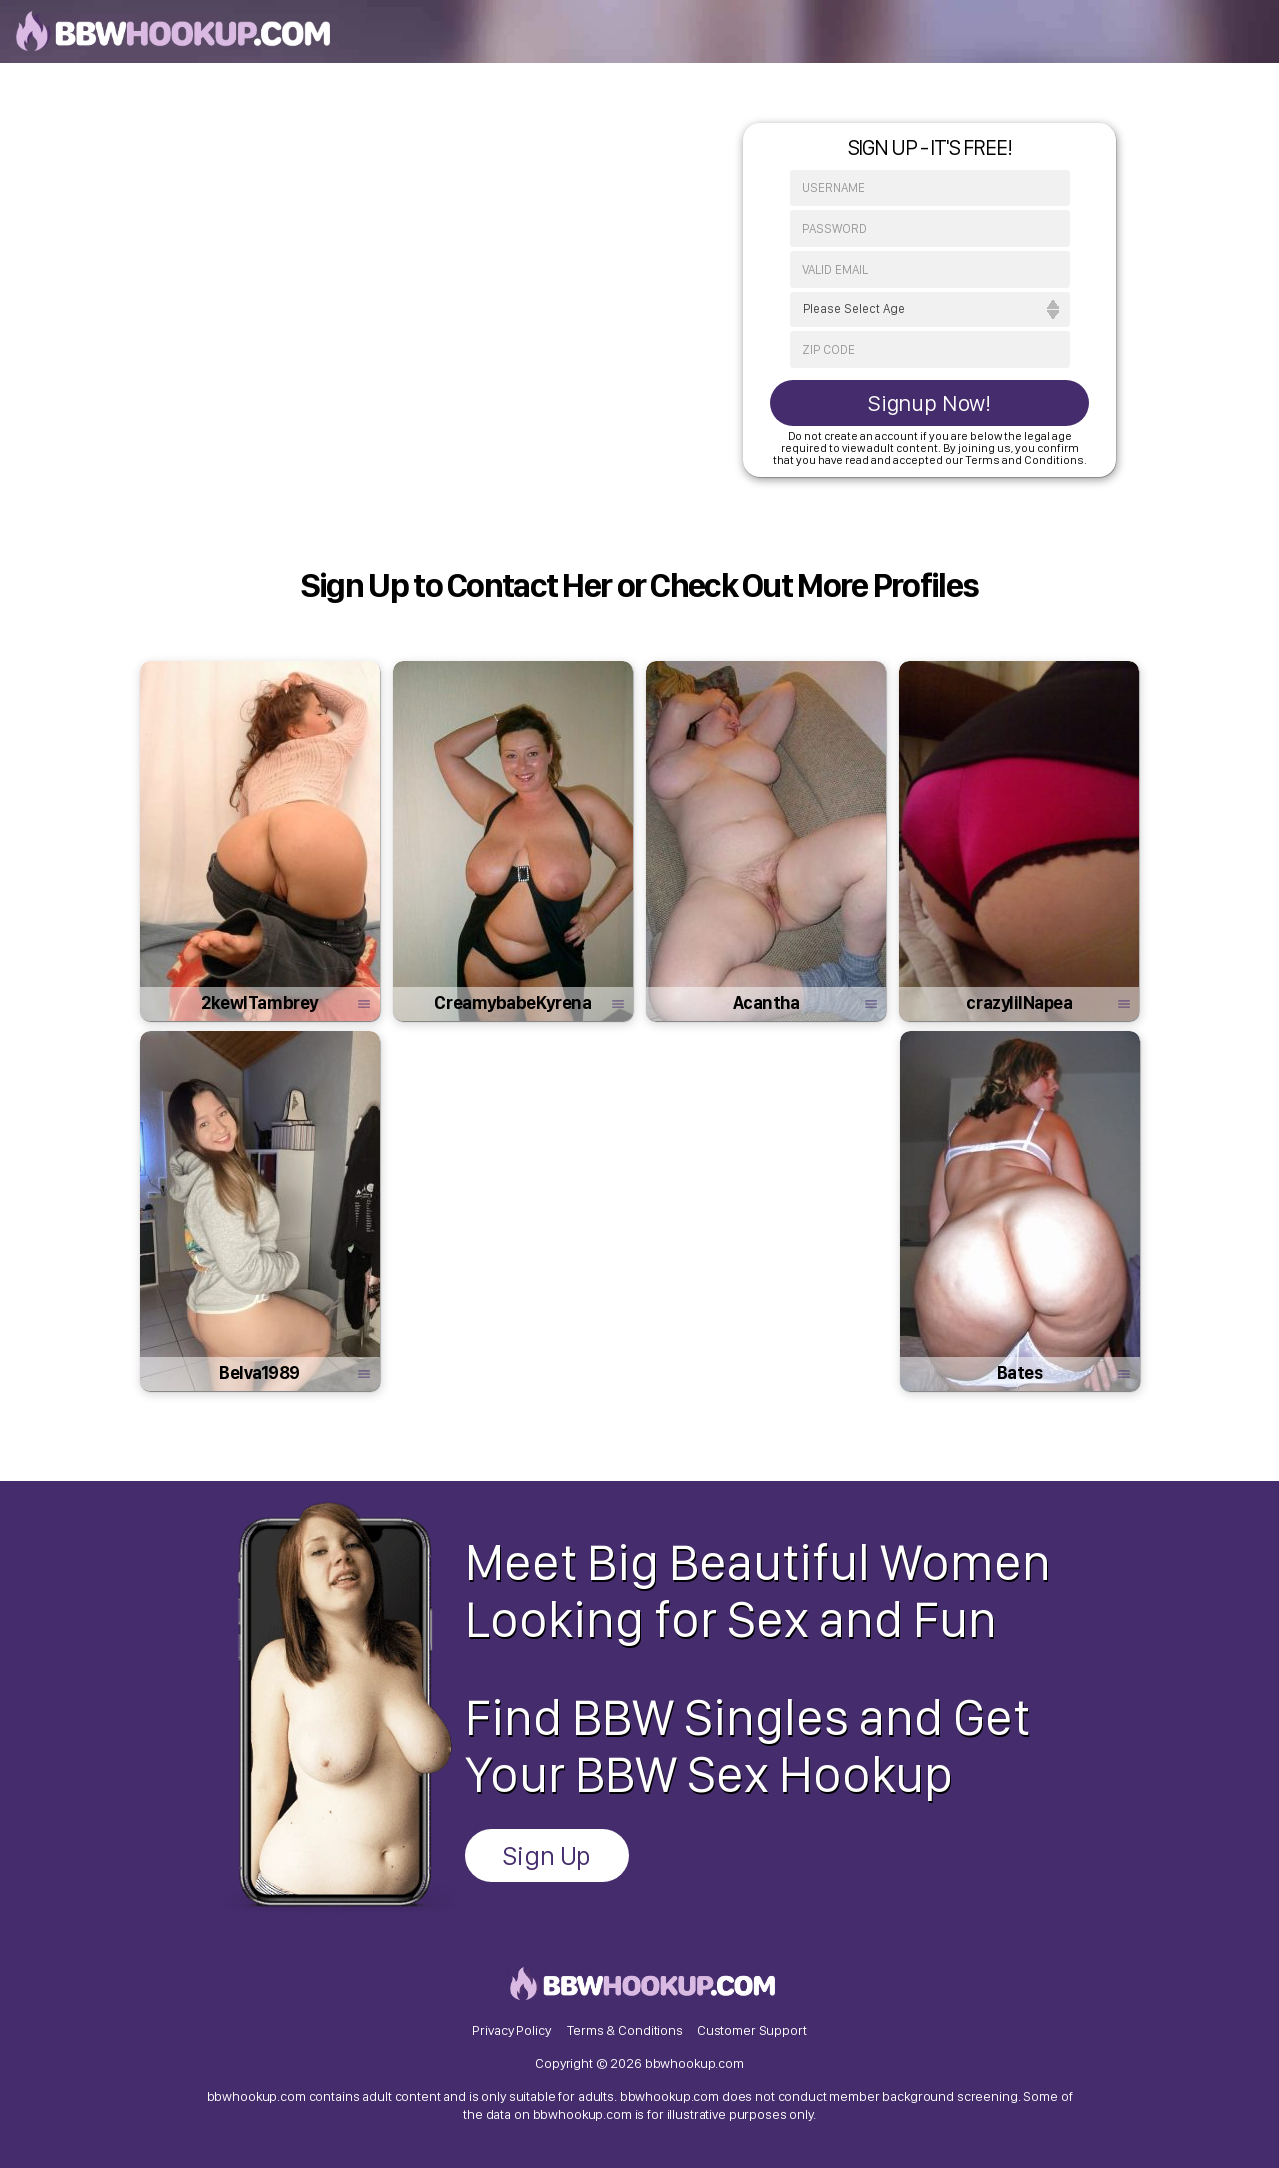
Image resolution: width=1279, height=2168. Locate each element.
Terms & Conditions (624, 2030)
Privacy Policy (511, 2030)
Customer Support (752, 2030)
